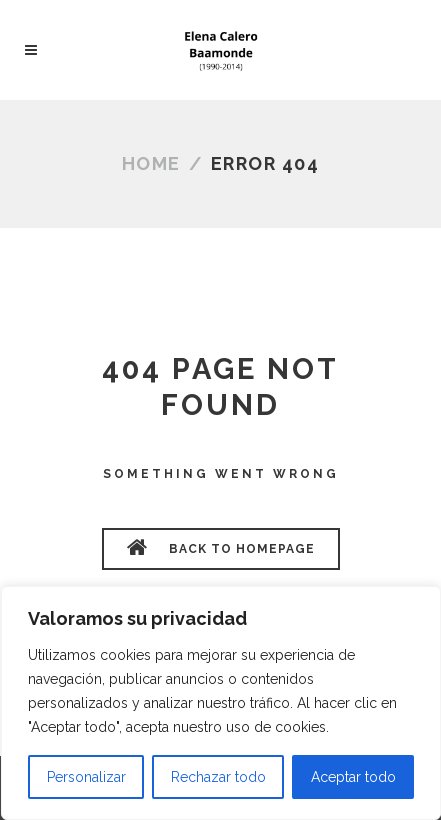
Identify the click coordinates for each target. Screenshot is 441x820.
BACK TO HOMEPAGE (221, 547)
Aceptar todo (353, 777)
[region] (221, 703)
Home (151, 163)
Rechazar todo (218, 777)
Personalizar (86, 777)
